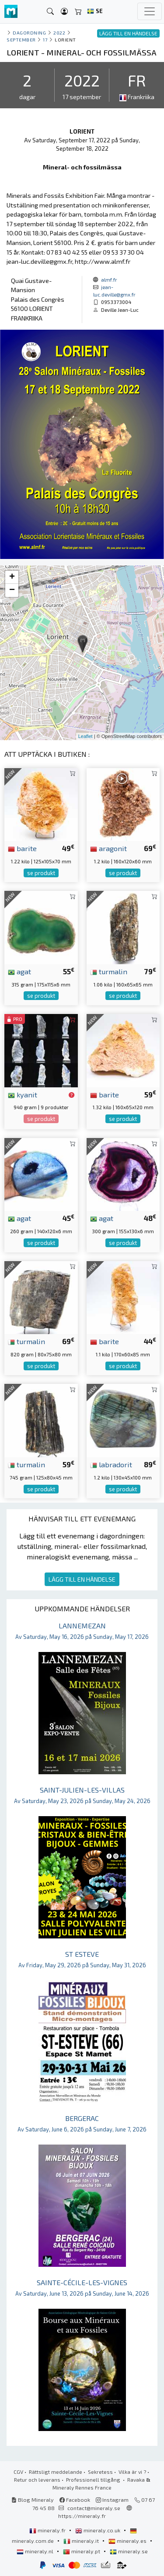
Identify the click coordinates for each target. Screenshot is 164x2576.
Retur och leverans (37, 2479)
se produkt (41, 872)
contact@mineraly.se (93, 2508)
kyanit (22, 1094)
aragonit (108, 848)
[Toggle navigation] (149, 11)
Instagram (112, 2500)
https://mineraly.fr (82, 2516)
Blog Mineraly (32, 2500)
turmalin (108, 971)
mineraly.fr (48, 2530)
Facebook (74, 2500)
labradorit (111, 1464)
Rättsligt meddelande (55, 2472)
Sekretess (100, 2472)
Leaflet (85, 736)
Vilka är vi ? (132, 2472)
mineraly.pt (82, 2551)
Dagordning (29, 32)
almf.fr (109, 279)
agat (19, 971)
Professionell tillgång (94, 2479)
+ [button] (12, 577)
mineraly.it (81, 2541)
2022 (59, 32)
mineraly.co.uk (98, 2530)
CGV (18, 2472)
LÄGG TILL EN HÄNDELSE (82, 1579)
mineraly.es (128, 2541)
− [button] (12, 590)
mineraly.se (129, 2551)
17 (45, 39)
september (21, 39)
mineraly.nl (36, 2551)
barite (22, 848)
